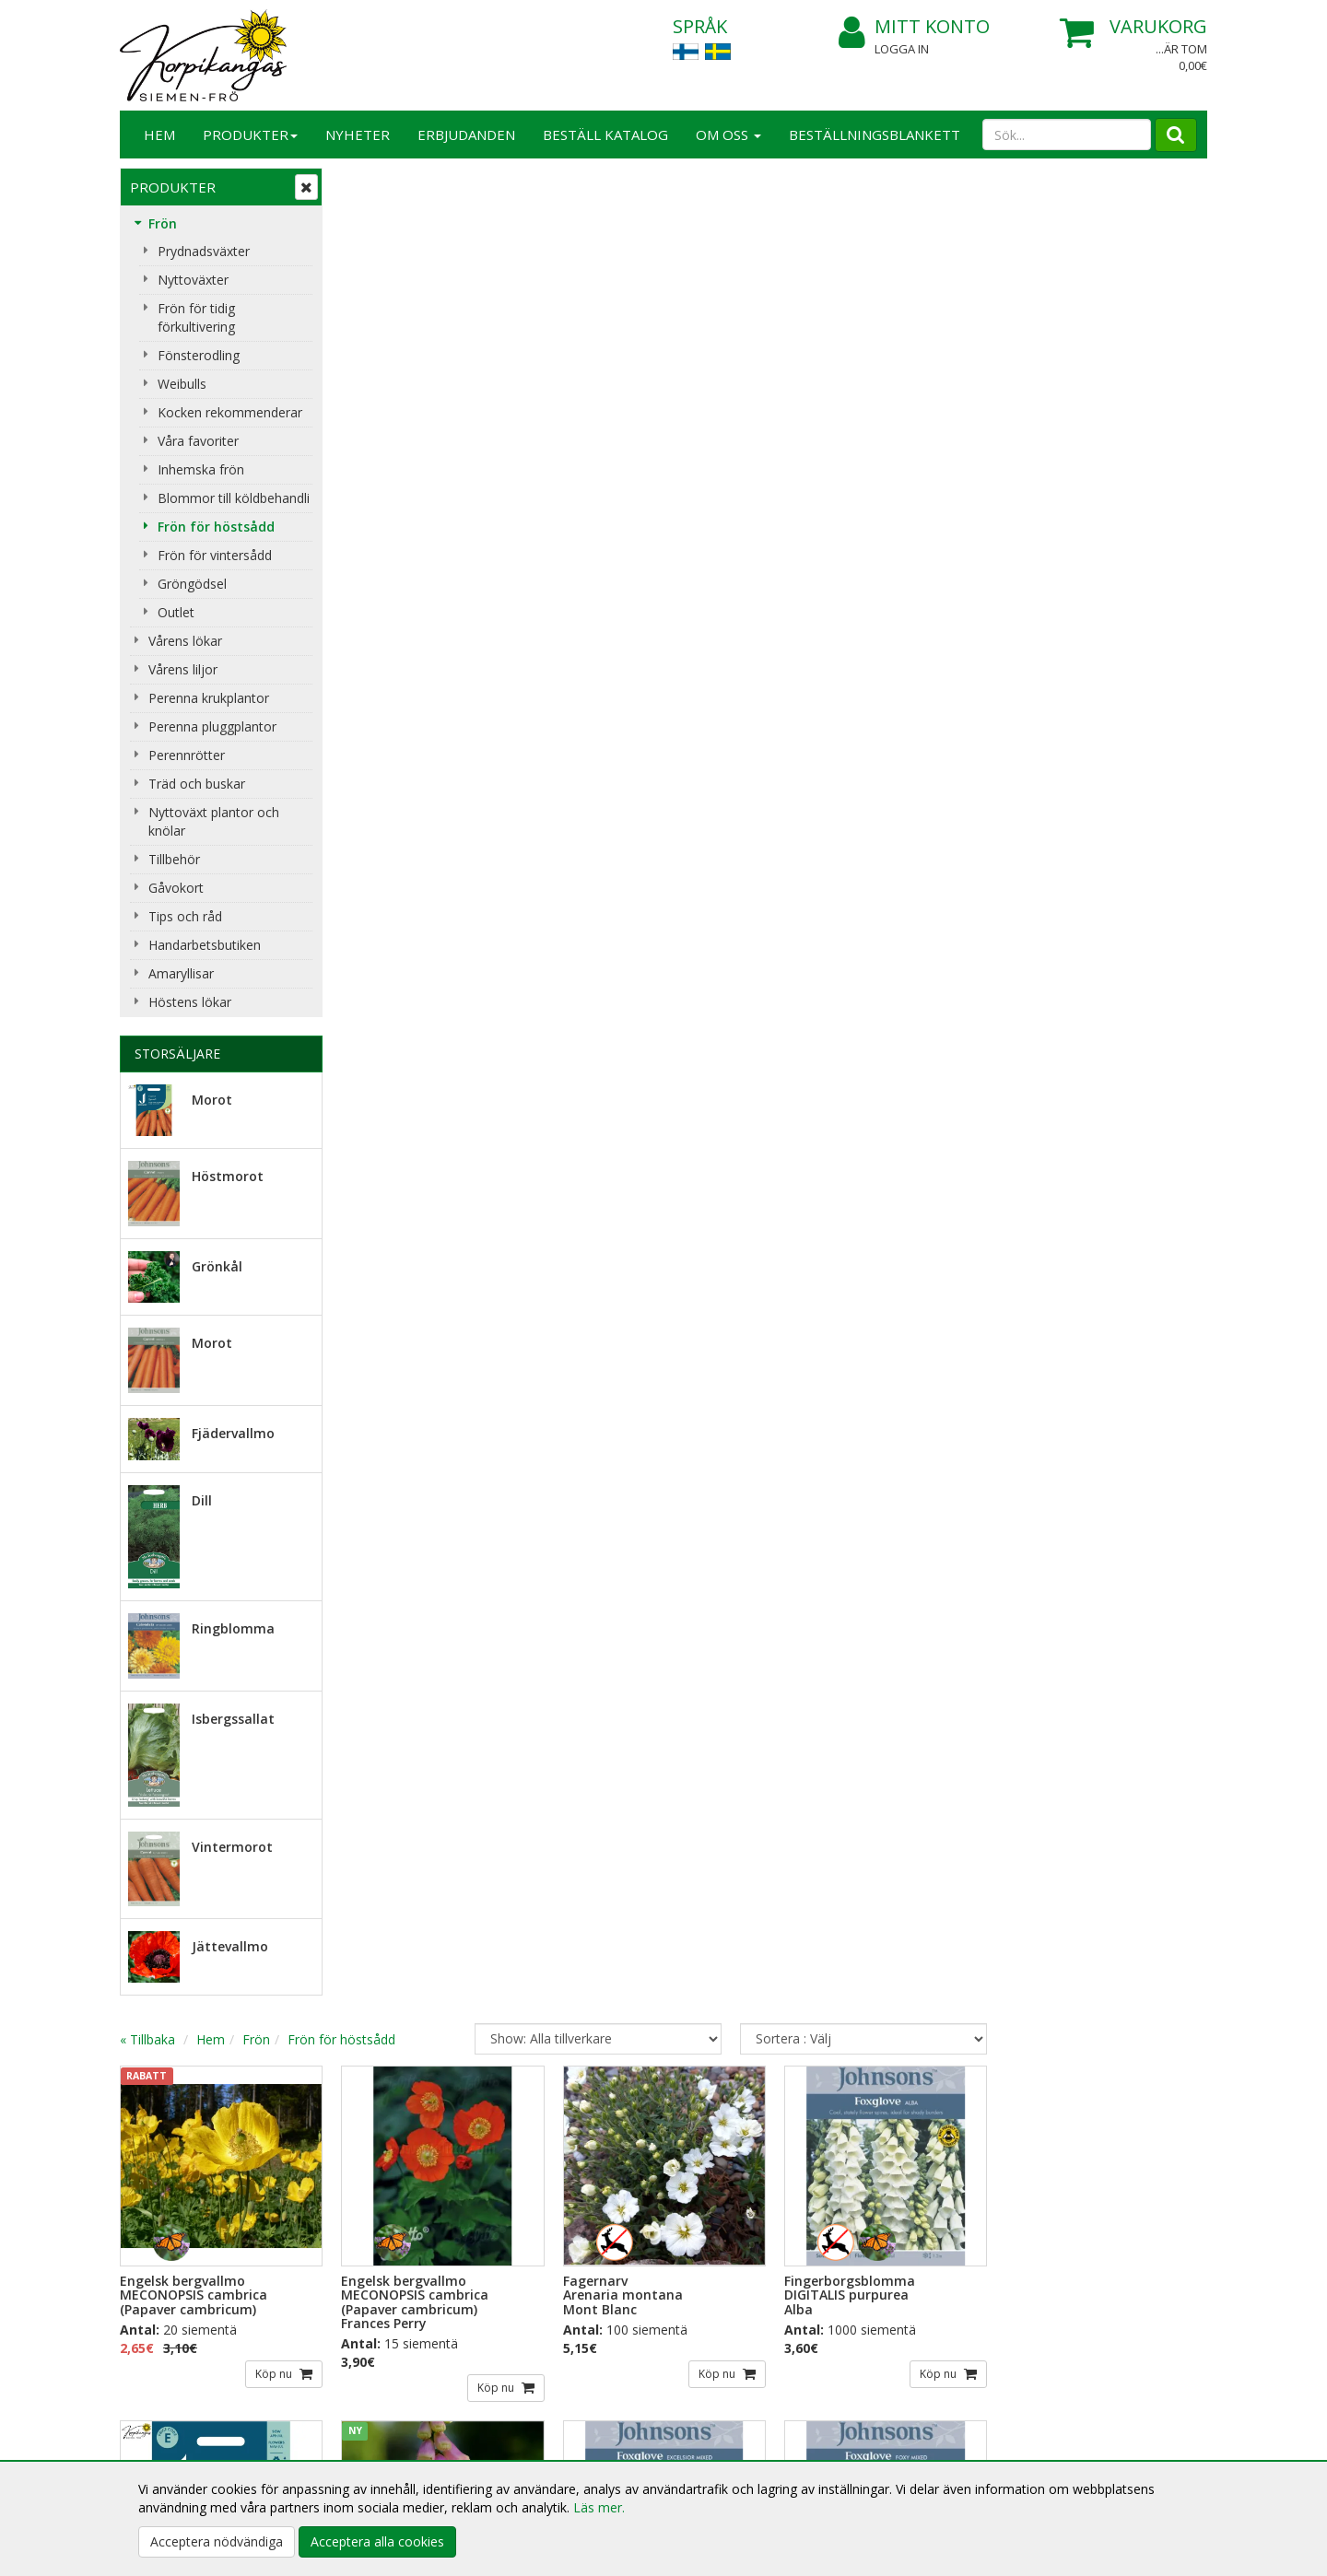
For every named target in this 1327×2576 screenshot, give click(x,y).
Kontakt (146, 2396)
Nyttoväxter (193, 279)
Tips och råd (185, 916)
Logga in (902, 49)
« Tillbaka (368, 193)
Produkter (250, 134)
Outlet (176, 612)
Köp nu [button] (496, 527)
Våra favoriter (198, 441)
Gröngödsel (192, 583)
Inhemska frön (201, 469)
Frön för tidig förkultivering (196, 317)
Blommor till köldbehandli (234, 498)
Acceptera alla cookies (377, 2541)
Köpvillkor (373, 2423)
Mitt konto (914, 27)
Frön (162, 223)
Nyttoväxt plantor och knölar (213, 821)
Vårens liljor (182, 669)
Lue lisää (718, 2207)
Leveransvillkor (388, 2396)
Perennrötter (186, 755)
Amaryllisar (181, 973)
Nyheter (357, 134)
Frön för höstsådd (216, 526)
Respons (148, 2423)
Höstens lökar (189, 1002)
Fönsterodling (199, 355)
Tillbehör (174, 859)
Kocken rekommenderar (230, 412)
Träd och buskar (196, 783)
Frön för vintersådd (215, 555)
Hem (159, 134)
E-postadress (394, 2142)
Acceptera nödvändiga (216, 2541)
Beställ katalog (605, 134)
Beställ (382, 2217)
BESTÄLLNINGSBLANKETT (874, 134)
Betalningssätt (386, 2451)
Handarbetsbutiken (204, 945)
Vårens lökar (185, 641)
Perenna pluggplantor (212, 726)
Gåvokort (176, 887)
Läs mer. (599, 2507)
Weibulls (182, 383)
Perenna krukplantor (208, 698)
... (1159, 1976)
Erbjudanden (466, 134)
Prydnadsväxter (204, 251)
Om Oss (728, 134)
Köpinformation (391, 2368)
